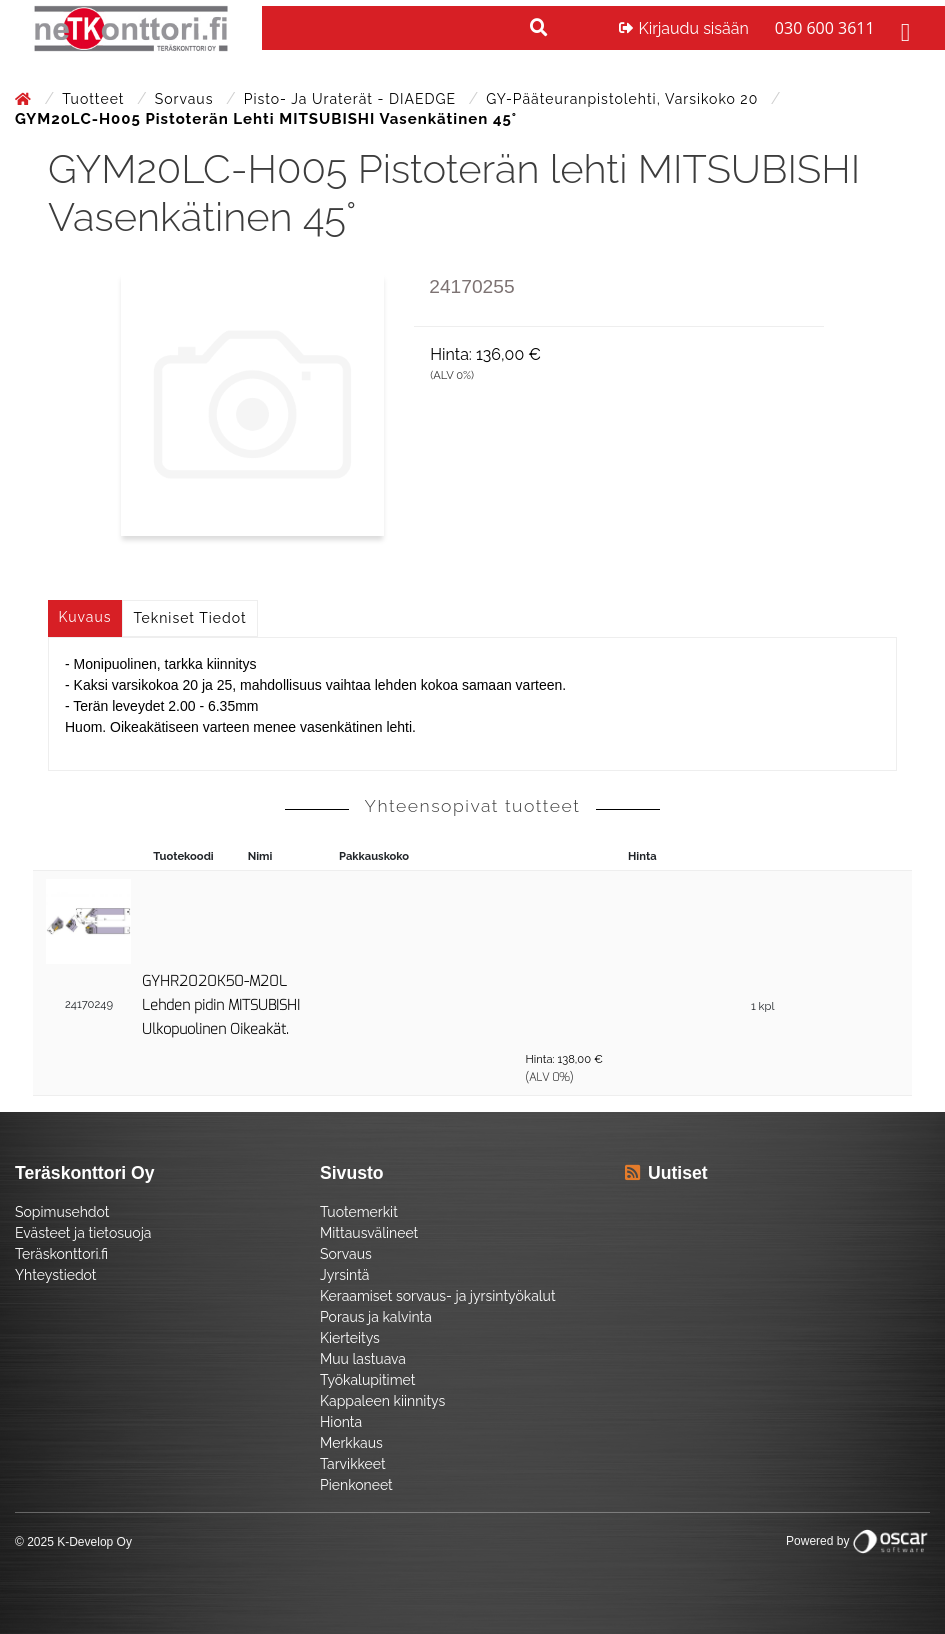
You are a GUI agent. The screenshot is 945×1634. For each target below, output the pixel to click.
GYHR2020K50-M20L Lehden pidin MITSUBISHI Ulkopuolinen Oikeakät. (221, 1005)
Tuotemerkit (359, 1212)
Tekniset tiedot (190, 618)
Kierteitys (350, 1338)
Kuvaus (85, 617)
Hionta (341, 1422)
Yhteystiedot (56, 1275)
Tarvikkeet (353, 1464)
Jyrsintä (344, 1275)
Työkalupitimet (367, 1380)
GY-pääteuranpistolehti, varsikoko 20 (624, 99)
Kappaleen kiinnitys (382, 1401)
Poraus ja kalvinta (376, 1317)
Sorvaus (186, 99)
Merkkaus (351, 1443)
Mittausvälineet (369, 1233)
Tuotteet (95, 99)
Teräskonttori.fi (61, 1254)
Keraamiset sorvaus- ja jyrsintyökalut (438, 1296)
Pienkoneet (356, 1485)
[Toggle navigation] (903, 29)
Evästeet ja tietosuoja (83, 1233)
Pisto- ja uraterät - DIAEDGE (352, 99)
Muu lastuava (363, 1359)
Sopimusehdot (62, 1212)
